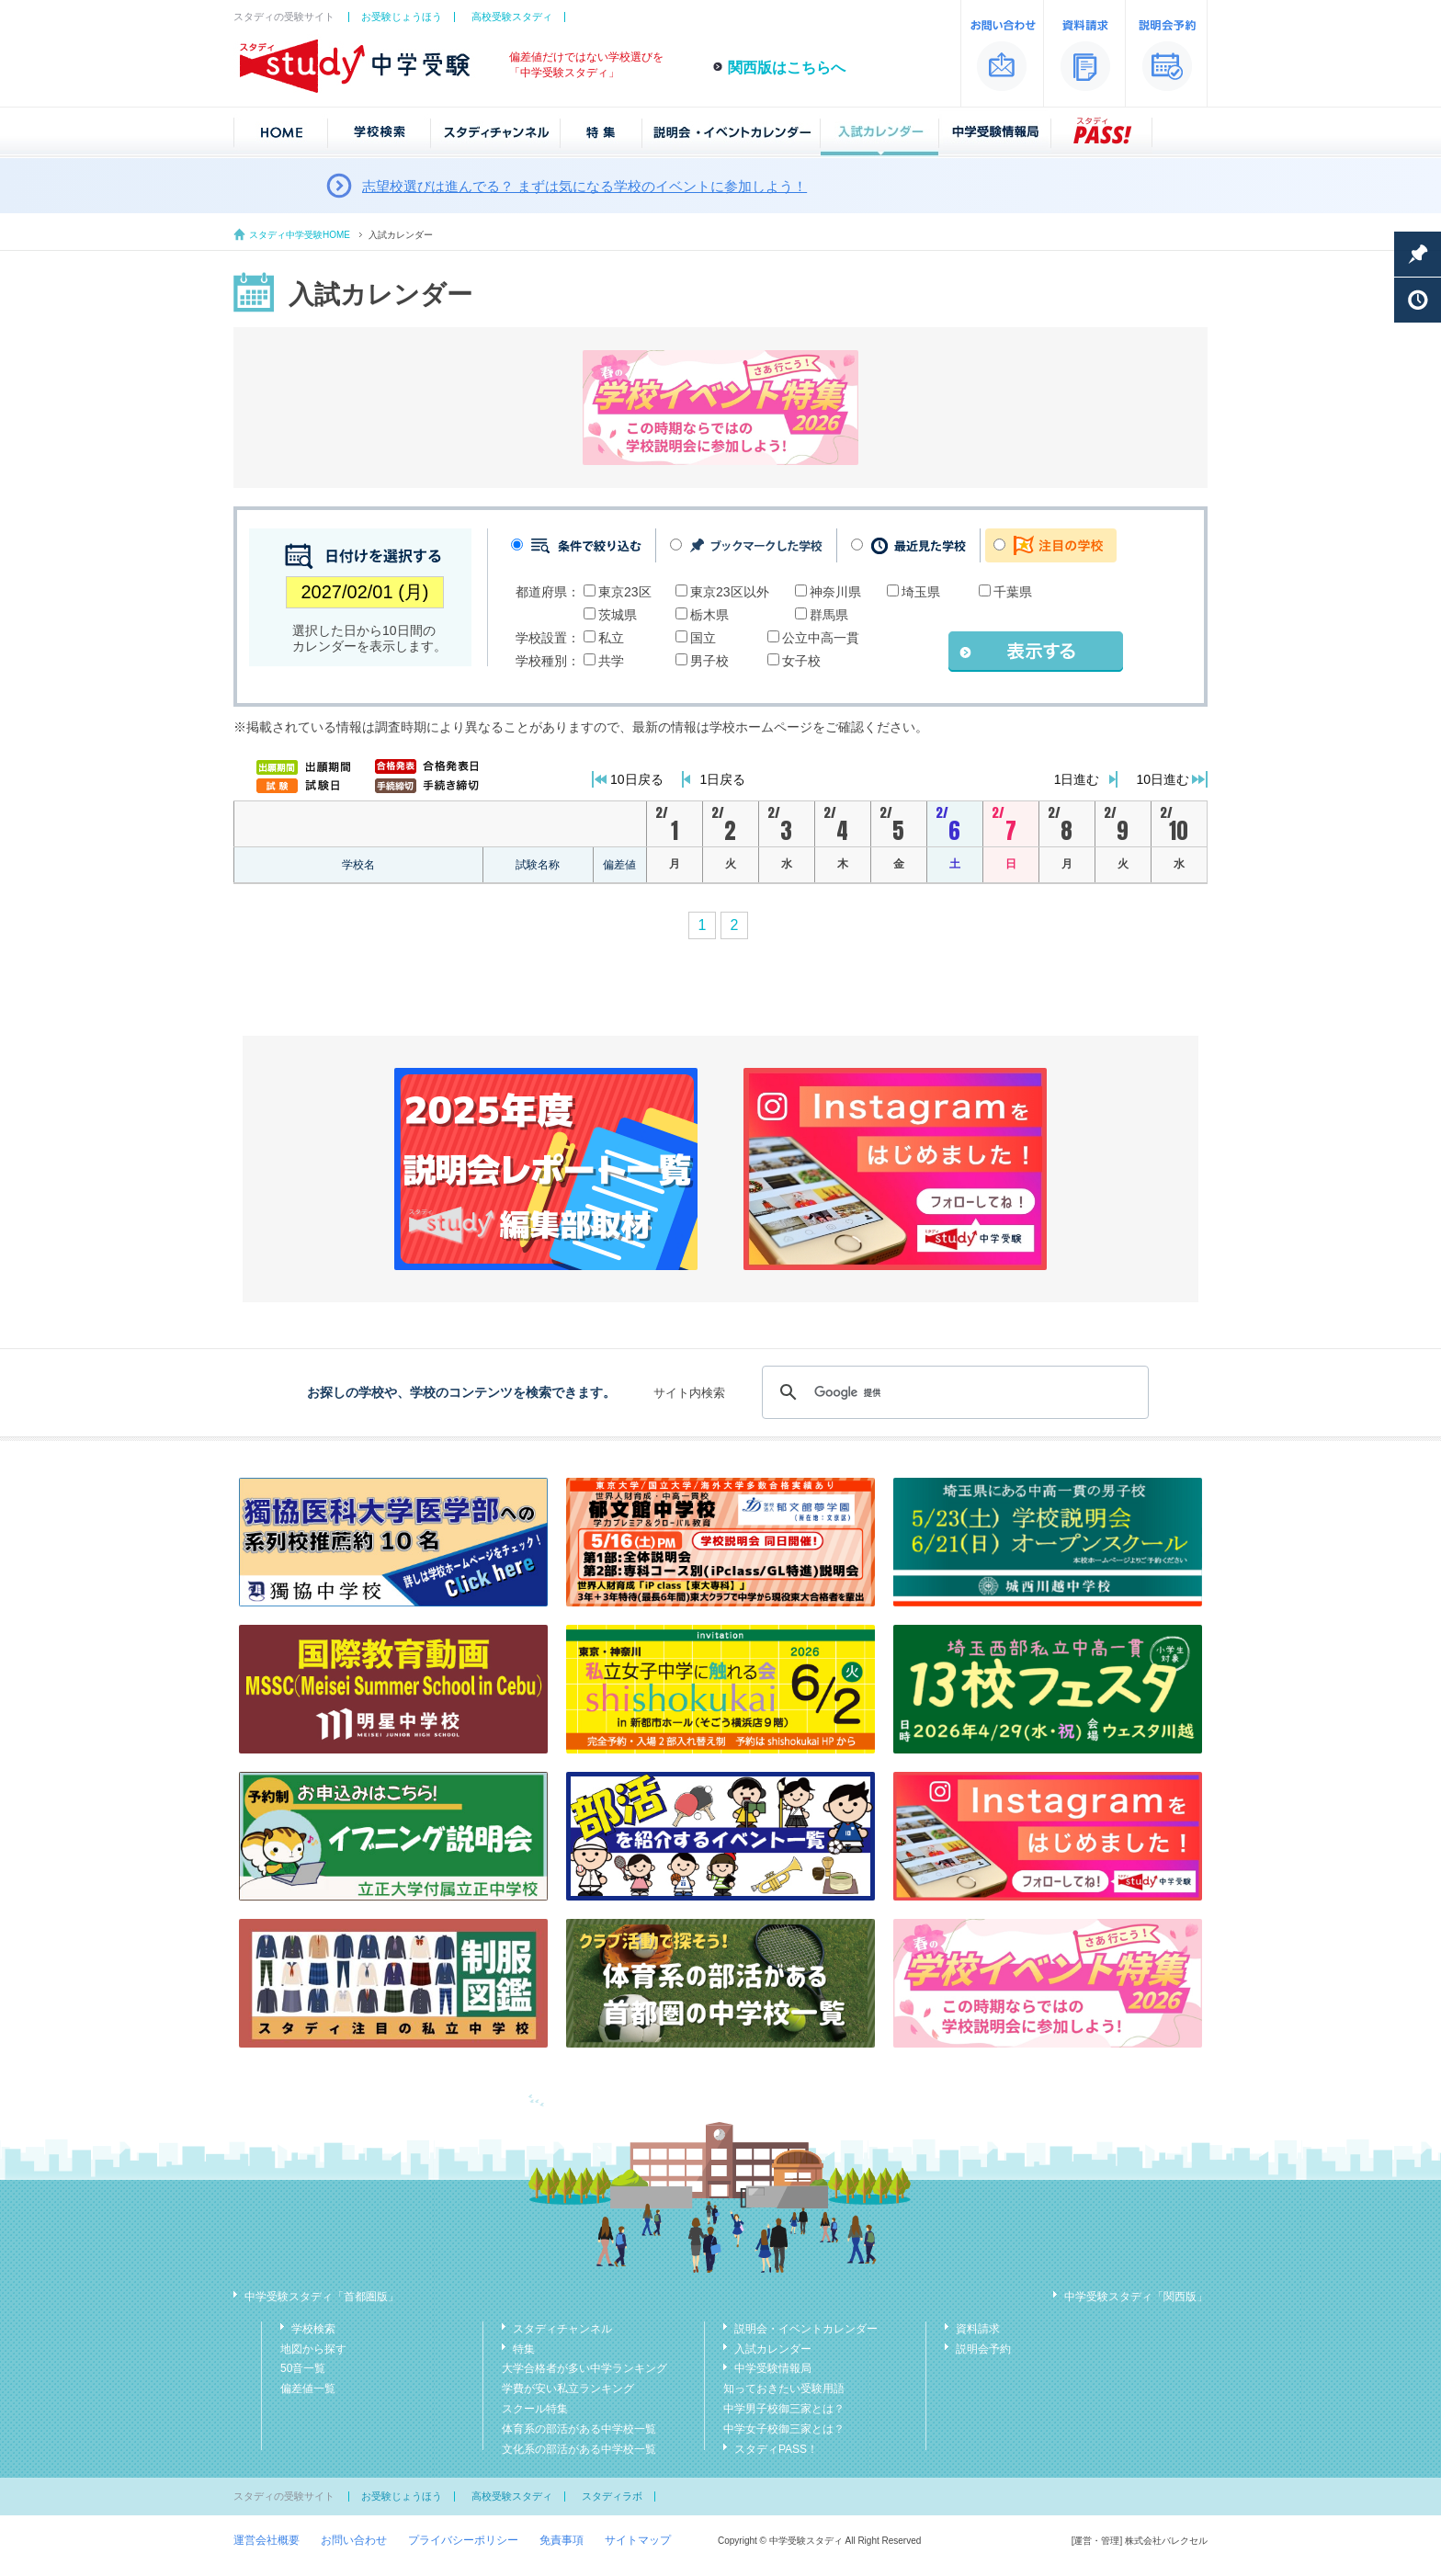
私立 (611, 637)
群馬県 (829, 614)
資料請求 (978, 2328)
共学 (611, 660)
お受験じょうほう (401, 16)
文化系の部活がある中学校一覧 (579, 2449)
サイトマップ (638, 2540)
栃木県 (709, 614)
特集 (524, 2349)
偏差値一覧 (307, 2388)
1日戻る (723, 779)
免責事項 (561, 2540)
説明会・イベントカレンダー (806, 2328)
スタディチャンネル (562, 2328)
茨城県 (617, 614)
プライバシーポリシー (463, 2540)
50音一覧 (302, 2368)
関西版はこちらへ (786, 67)
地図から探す (313, 2349)
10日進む (1162, 779)
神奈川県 (835, 591)
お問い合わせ (354, 2540)
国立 (703, 637)
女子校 (801, 660)
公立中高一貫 (820, 637)
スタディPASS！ (776, 2449)
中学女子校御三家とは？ (784, 2429)
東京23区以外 (729, 591)
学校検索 (313, 2328)
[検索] (952, 1392)
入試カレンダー (772, 2349)
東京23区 (625, 591)
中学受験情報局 (772, 2368)
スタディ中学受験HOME (299, 235)
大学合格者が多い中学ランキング (584, 2368)
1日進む (1077, 779)
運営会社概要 (266, 2540)
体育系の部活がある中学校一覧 (579, 2429)
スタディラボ (612, 2496)
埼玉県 (921, 591)
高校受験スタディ (511, 16)
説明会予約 (983, 2349)
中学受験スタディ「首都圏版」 (321, 2296)
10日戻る (637, 779)
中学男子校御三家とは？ (784, 2408)
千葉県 (1012, 591)
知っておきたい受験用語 (784, 2388)
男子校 (709, 660)
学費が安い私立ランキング (568, 2388)
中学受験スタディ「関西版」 (1136, 2296)
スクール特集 (535, 2408)
